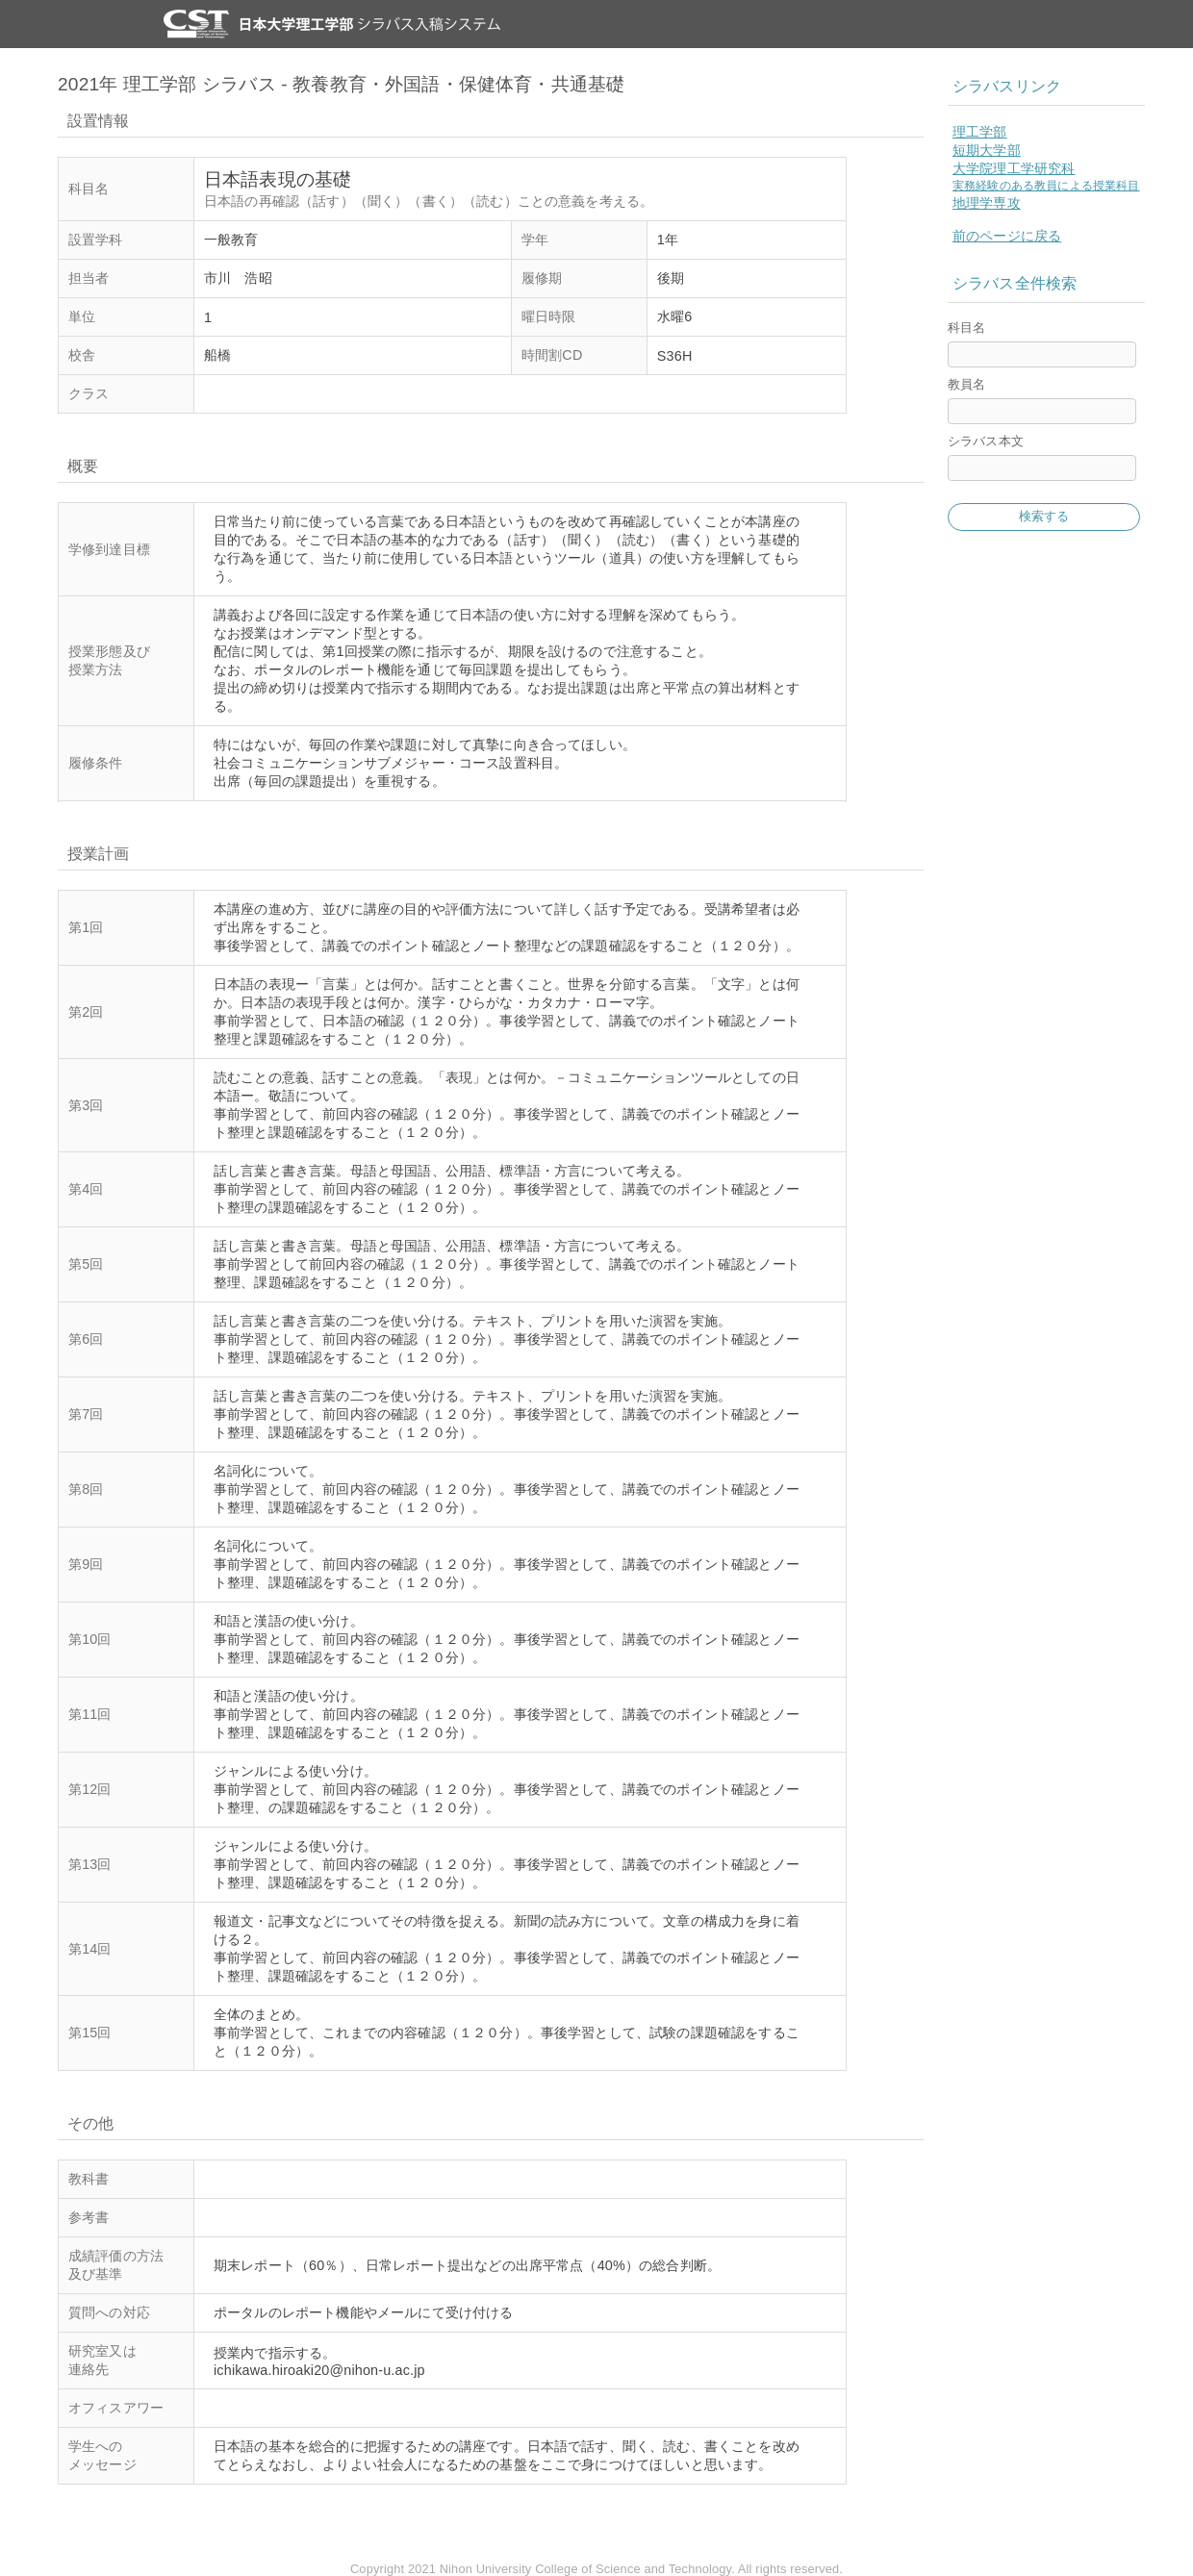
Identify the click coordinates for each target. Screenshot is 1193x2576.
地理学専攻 (986, 203)
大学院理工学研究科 (1013, 168)
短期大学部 (986, 150)
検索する (1044, 516)
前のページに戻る (1006, 235)
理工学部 (979, 131)
